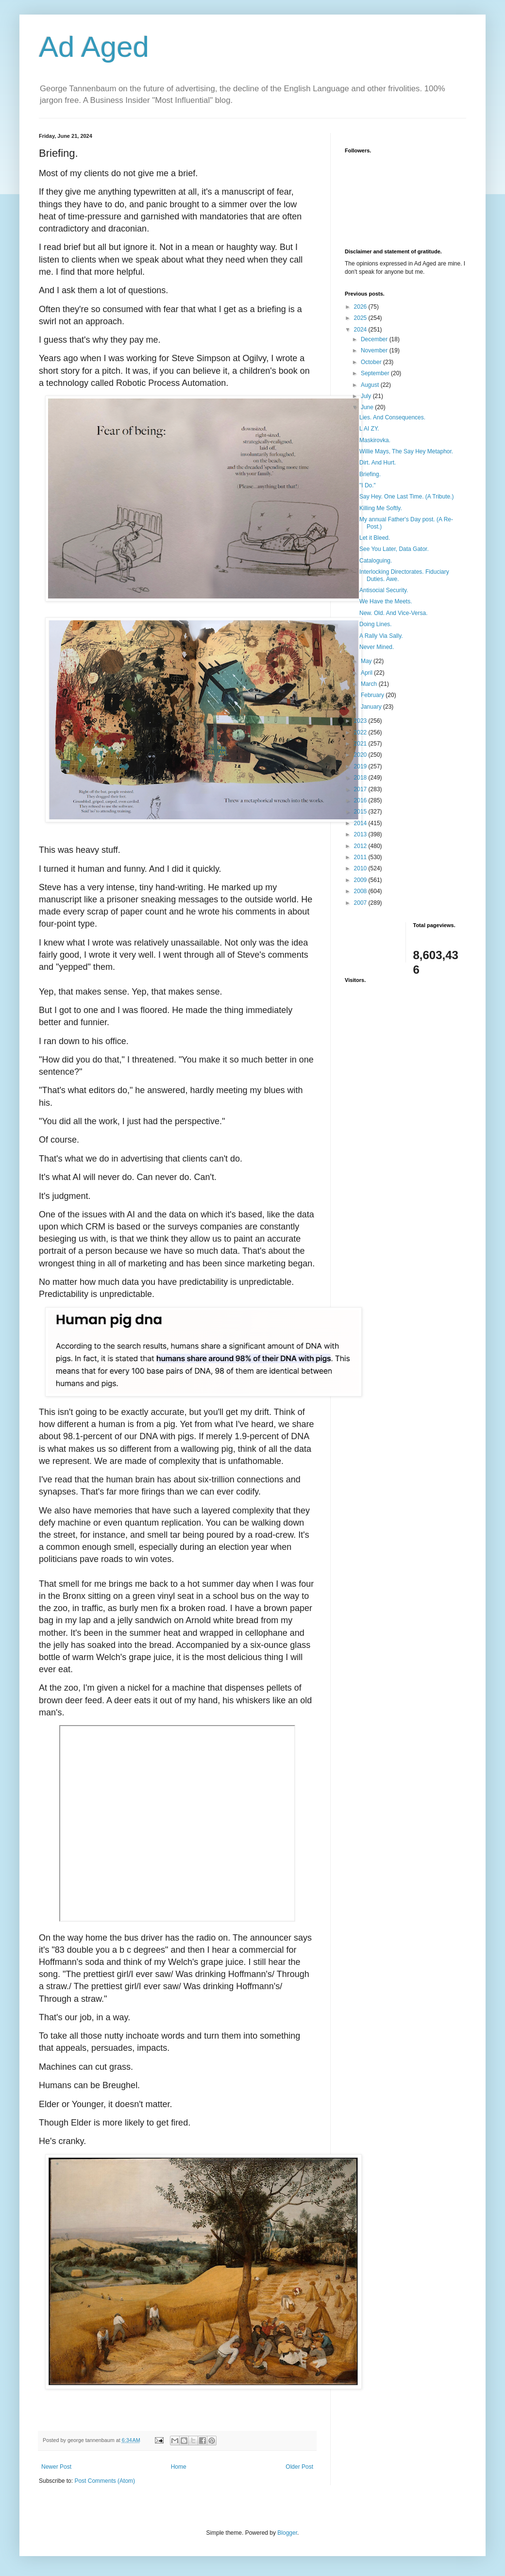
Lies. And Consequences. (392, 417)
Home (178, 2466)
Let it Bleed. (374, 537)
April (367, 672)
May (367, 661)
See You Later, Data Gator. (394, 549)
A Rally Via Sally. (381, 635)
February (373, 695)
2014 (361, 823)
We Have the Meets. (385, 601)
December (375, 339)
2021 (361, 743)
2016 (361, 800)
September (376, 373)
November (375, 350)
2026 (361, 306)
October (372, 362)
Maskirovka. (374, 440)
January (372, 706)
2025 (361, 318)
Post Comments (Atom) (104, 2480)
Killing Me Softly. (380, 508)
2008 (361, 891)
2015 (361, 811)
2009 (361, 880)
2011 (361, 857)
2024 (361, 329)
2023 (361, 720)
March (370, 684)
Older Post (299, 2466)
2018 (361, 777)
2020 (361, 754)
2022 (361, 732)
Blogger (287, 2532)
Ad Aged (94, 47)
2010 (361, 868)
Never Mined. (376, 647)
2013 (361, 834)
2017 (361, 789)
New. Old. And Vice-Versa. (393, 613)
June (368, 407)
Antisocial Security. (383, 590)
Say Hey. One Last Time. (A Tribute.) (406, 496)
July (367, 396)
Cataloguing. (375, 560)
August (371, 385)
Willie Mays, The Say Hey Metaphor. (406, 451)
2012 (361, 846)
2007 (361, 902)
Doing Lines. (375, 624)
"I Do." (367, 485)
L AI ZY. (369, 428)
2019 (361, 766)
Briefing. (370, 474)
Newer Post (56, 2466)
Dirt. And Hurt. (377, 462)
